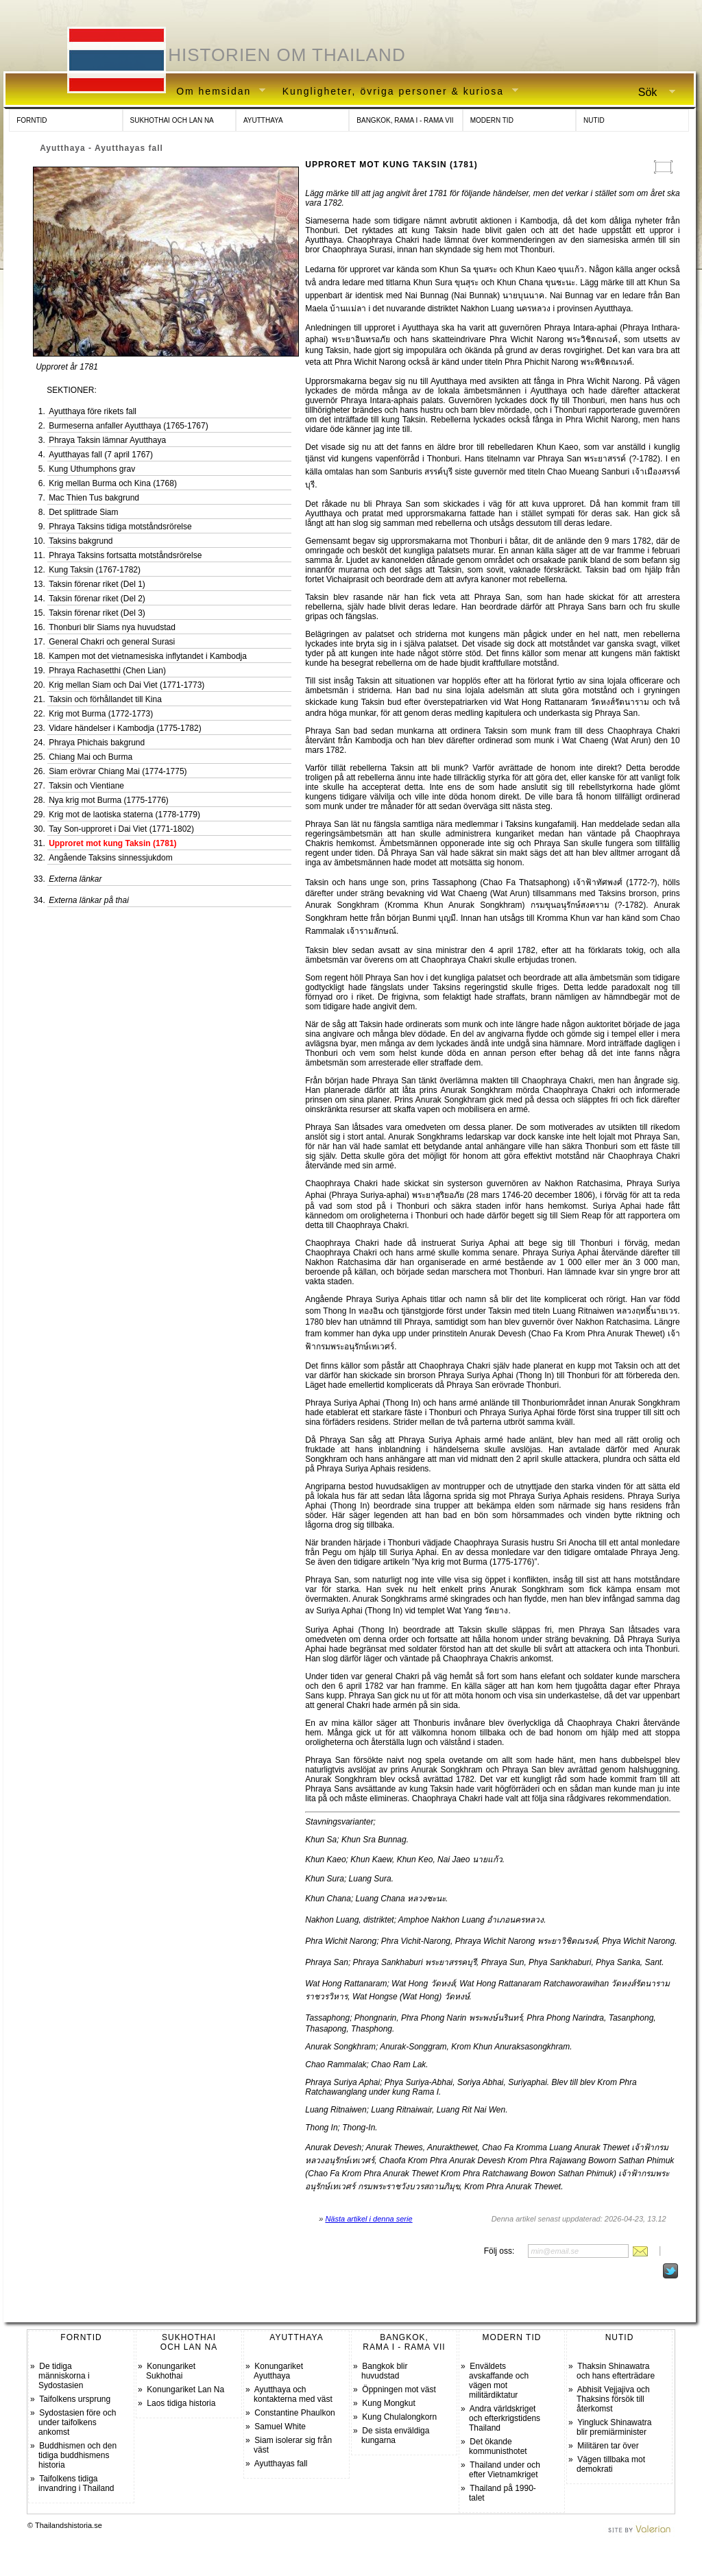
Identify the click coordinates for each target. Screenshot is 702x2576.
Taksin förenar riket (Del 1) (97, 584)
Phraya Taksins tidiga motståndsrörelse (120, 526)
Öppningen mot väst (398, 2389)
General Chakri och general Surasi (112, 642)
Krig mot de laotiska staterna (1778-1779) (124, 814)
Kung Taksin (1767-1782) (95, 570)
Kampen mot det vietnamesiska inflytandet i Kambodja (148, 656)
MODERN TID (491, 120)
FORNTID (31, 120)
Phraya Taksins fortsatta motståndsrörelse (125, 555)
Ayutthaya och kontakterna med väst (293, 2394)
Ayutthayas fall (281, 2463)
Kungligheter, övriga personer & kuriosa (395, 91)
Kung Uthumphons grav (92, 469)
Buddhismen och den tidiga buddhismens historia (77, 2455)
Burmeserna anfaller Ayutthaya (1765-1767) (128, 426)
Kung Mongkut (388, 2403)
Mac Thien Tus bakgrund (94, 498)
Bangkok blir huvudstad (384, 2371)
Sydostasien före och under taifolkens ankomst (77, 2422)
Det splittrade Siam (83, 512)
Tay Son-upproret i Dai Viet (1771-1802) (121, 829)
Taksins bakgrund (80, 541)
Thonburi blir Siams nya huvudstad (112, 627)
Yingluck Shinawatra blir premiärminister (614, 2427)
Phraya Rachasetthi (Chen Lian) (107, 670)
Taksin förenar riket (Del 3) (97, 613)
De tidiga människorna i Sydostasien (64, 2375)
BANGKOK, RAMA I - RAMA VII (404, 120)
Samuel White (280, 2426)
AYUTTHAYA (263, 120)
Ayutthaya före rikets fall (92, 411)
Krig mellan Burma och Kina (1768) (113, 483)
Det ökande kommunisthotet (498, 2446)
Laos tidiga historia (181, 2403)
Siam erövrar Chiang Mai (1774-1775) (117, 771)
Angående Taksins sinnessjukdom (111, 858)
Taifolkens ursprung (74, 2399)
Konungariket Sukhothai (170, 2371)
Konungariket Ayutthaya (278, 2371)
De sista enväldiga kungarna (395, 2435)
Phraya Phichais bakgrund (97, 742)
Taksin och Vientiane (86, 786)
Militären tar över (607, 2446)
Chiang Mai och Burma (90, 757)
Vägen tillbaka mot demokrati (611, 2464)
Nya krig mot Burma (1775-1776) (109, 800)
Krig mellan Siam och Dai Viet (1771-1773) (126, 685)
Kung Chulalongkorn (399, 2417)
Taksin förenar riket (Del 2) (97, 598)
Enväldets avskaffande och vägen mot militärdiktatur (499, 2380)
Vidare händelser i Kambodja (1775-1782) (125, 728)
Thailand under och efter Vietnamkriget (504, 2469)
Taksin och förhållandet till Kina (105, 699)
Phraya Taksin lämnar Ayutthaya (107, 440)
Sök (651, 92)
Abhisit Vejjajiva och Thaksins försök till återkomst (613, 2399)
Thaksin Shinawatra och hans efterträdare (616, 2371)
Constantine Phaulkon (294, 2413)
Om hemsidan (216, 91)
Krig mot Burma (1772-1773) (101, 714)
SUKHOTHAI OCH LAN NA (172, 120)
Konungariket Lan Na (185, 2389)
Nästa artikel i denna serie (368, 2219)
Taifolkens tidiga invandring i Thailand (76, 2483)
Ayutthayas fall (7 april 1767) (101, 454)
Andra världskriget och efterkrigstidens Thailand (504, 2418)
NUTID (594, 120)
